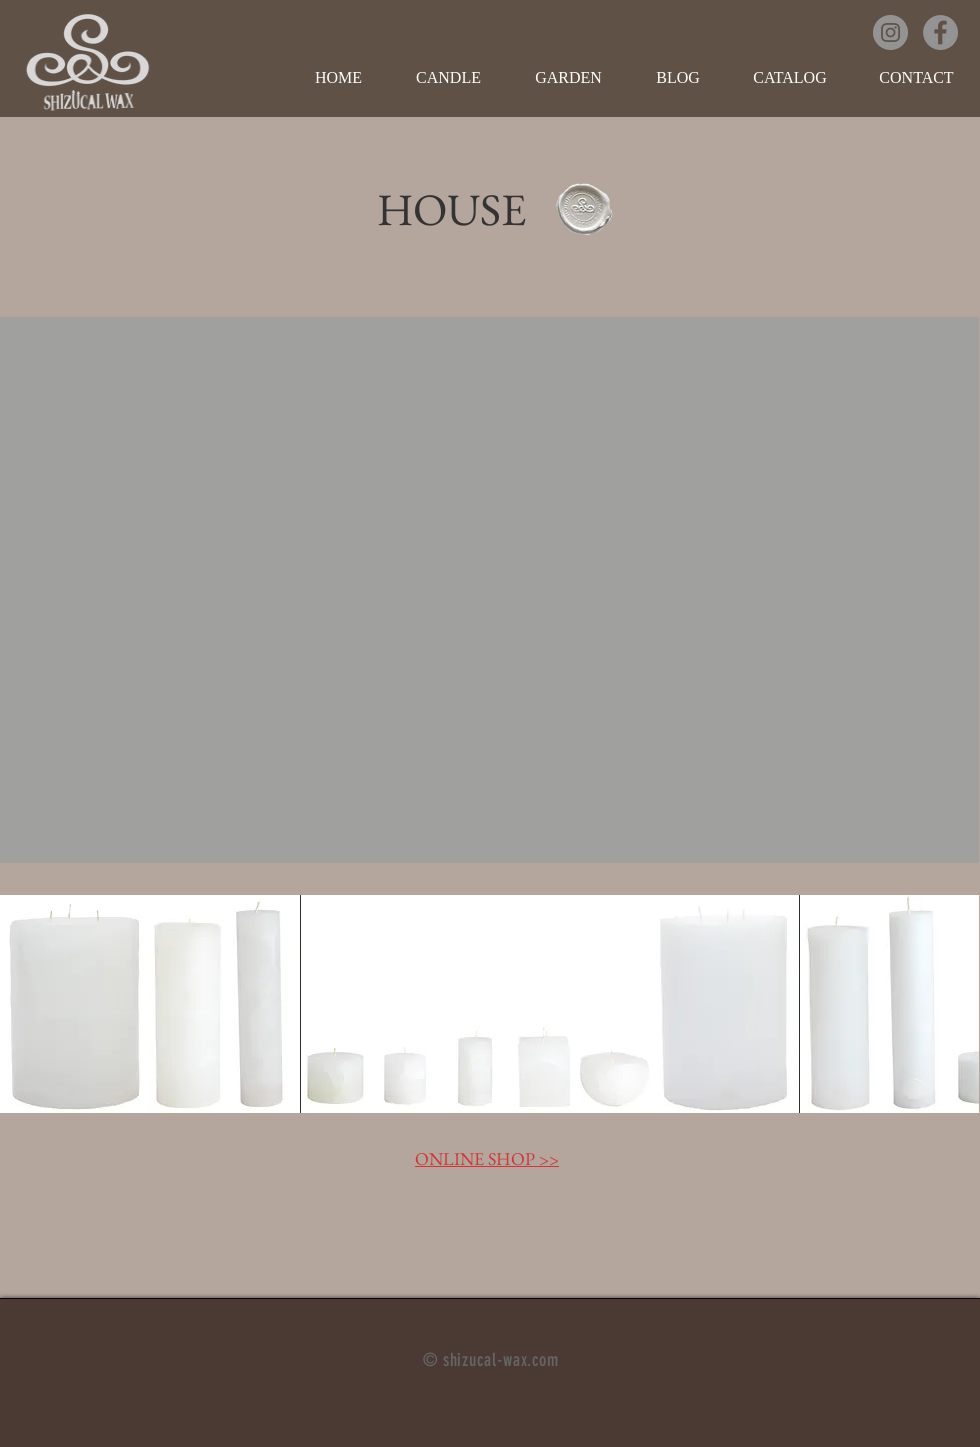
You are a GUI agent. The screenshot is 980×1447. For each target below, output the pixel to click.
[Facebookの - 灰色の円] (940, 32)
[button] (448, 78)
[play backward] (25, 1004)
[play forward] (954, 1004)
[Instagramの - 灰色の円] (890, 32)
